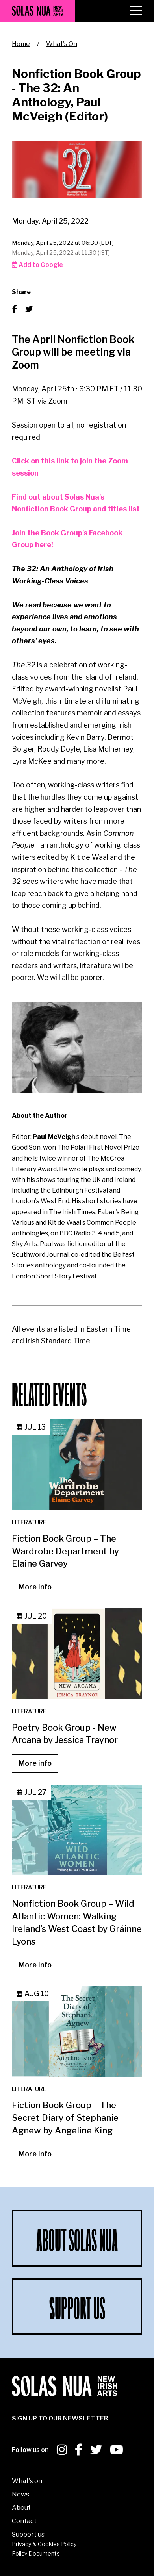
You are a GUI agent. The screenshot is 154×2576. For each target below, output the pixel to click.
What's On (61, 44)
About (21, 2507)
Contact (24, 2521)
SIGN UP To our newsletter (60, 2418)
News (20, 2494)
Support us (28, 2534)
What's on (27, 2481)
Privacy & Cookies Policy (44, 2544)
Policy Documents (36, 2553)
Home (21, 44)
